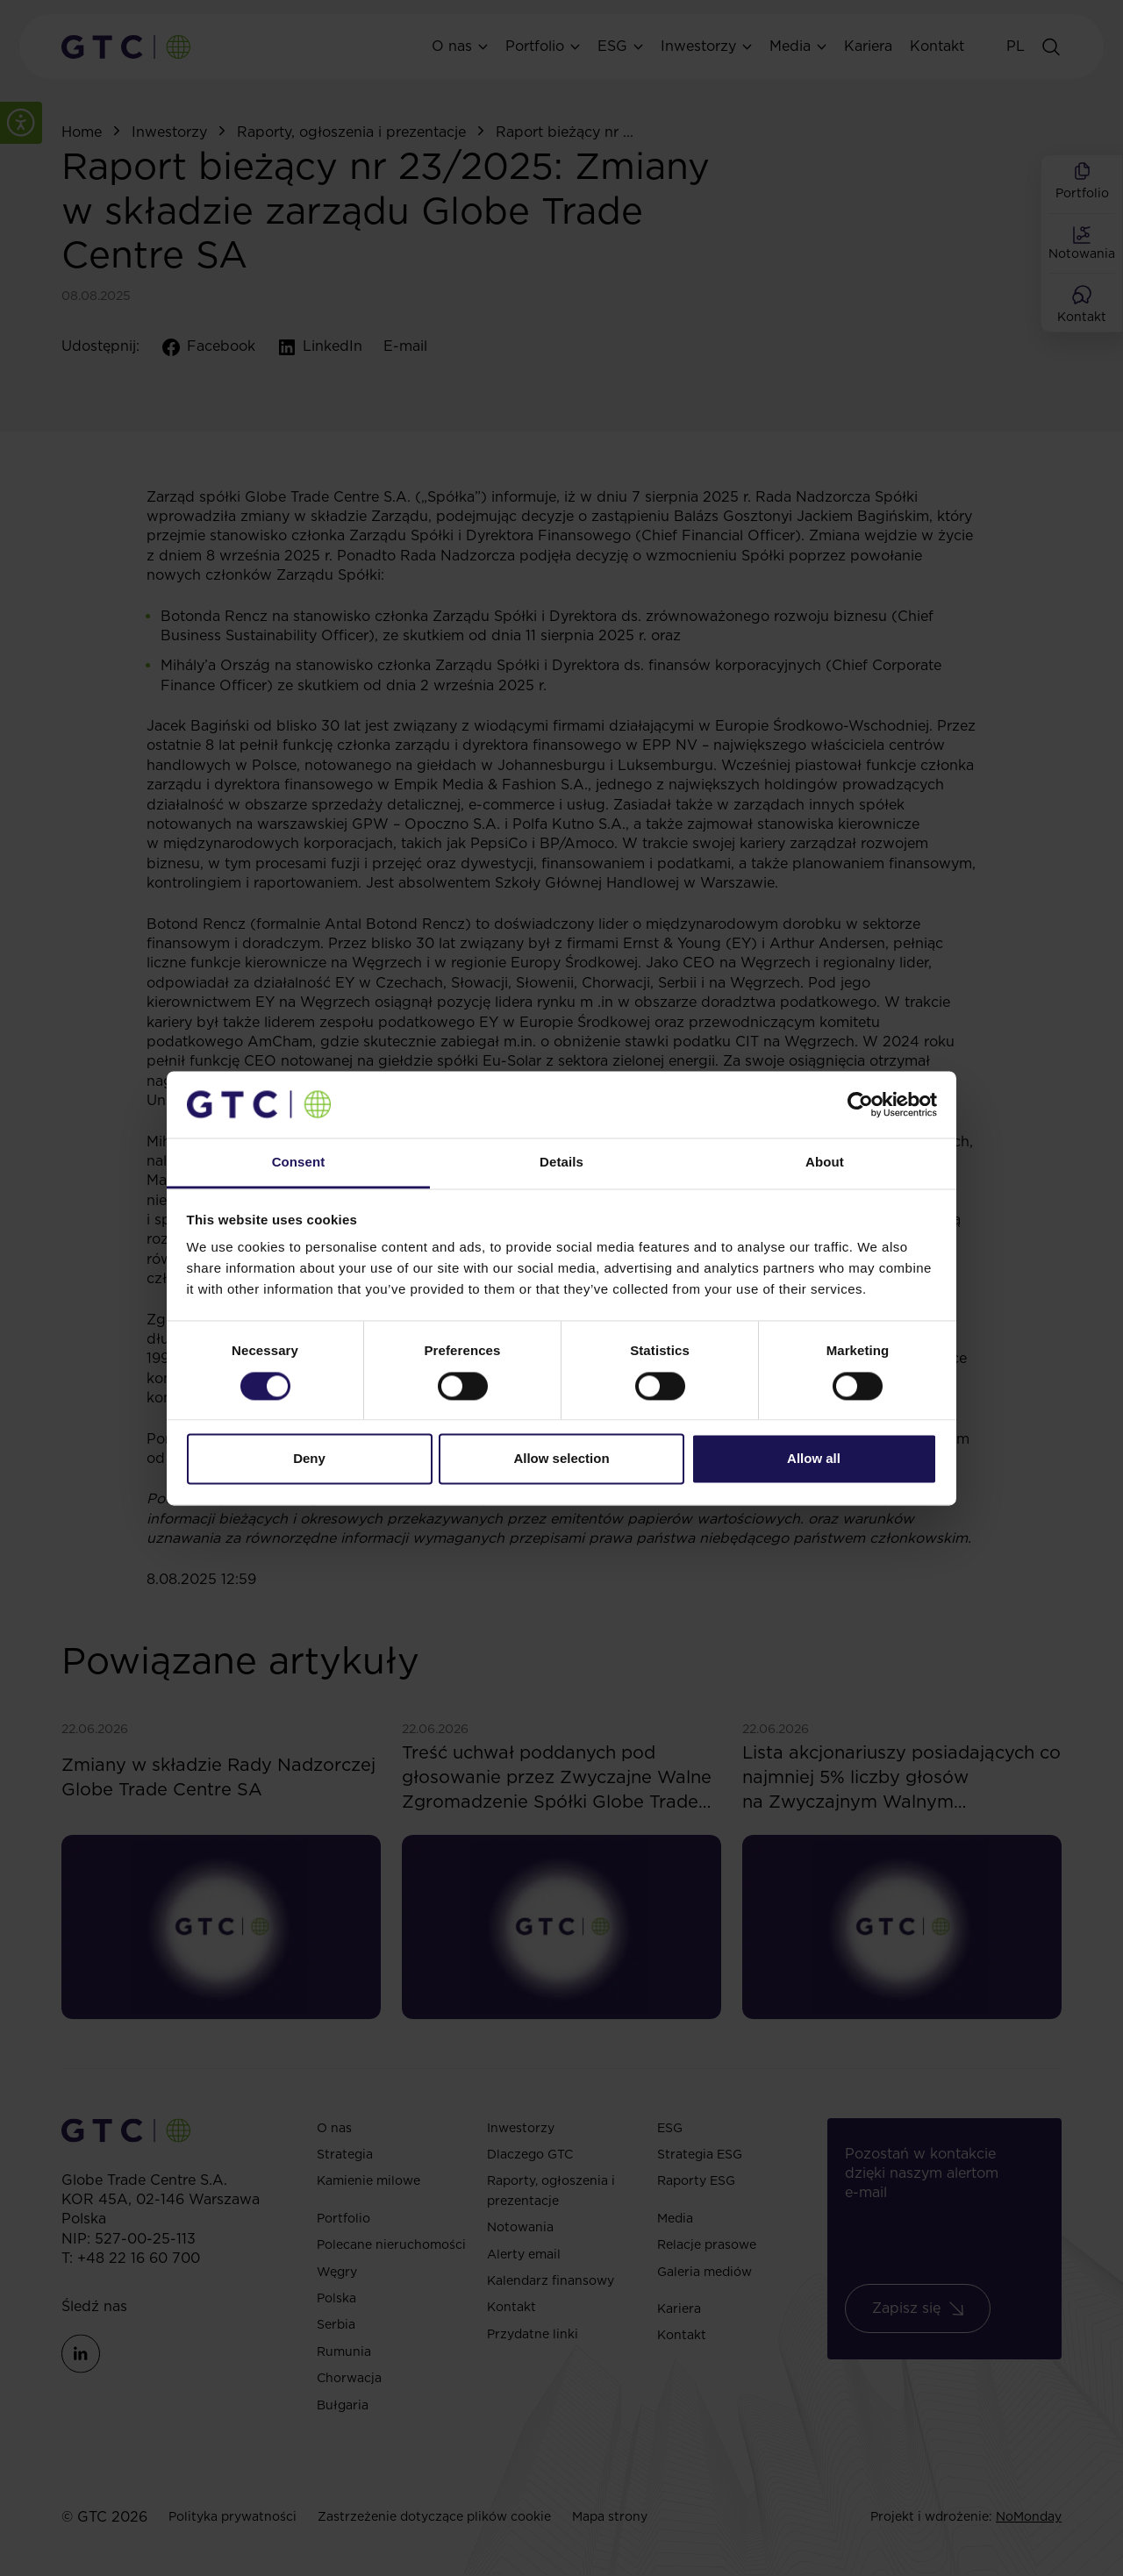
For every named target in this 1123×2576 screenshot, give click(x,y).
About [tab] (824, 1162)
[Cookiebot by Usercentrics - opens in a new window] (860, 1104)
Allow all (813, 1459)
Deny (309, 1459)
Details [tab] (561, 1162)
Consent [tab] (298, 1162)
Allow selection (561, 1459)
